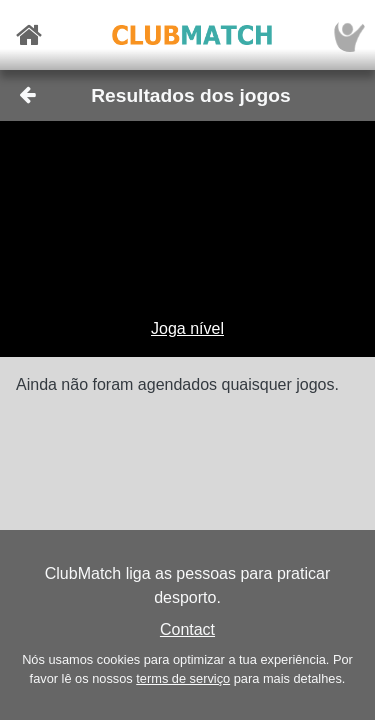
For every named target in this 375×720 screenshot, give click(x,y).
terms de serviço (183, 678)
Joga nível (187, 328)
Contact (187, 629)
